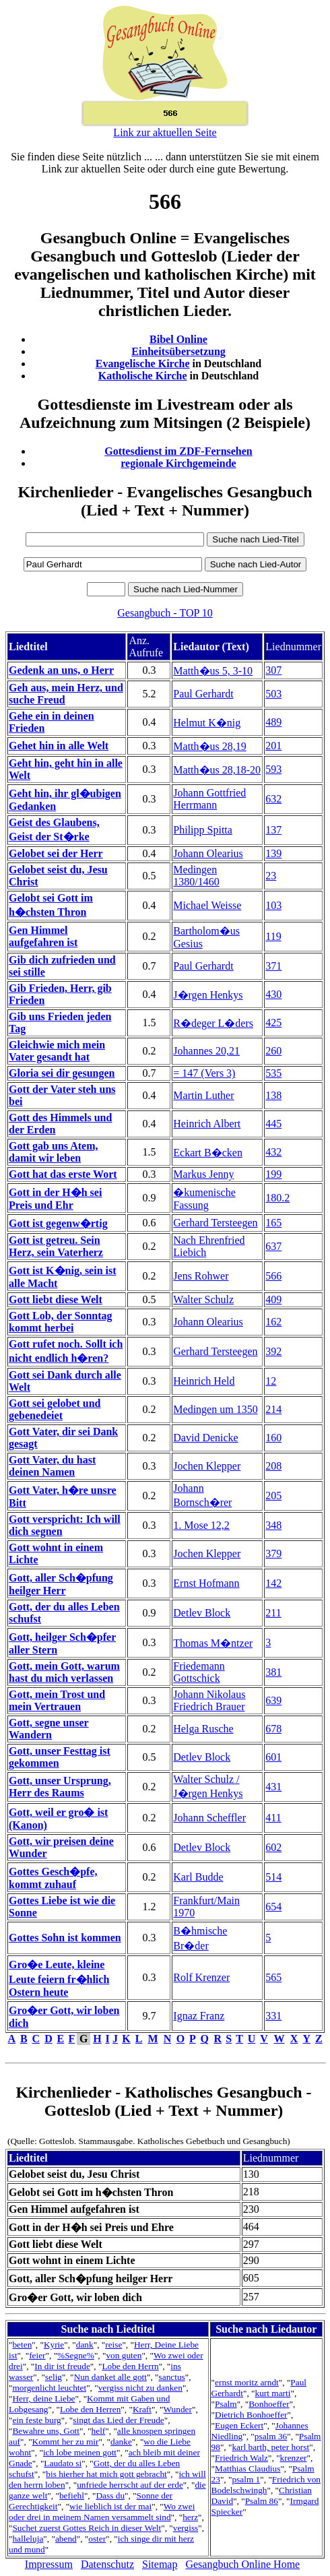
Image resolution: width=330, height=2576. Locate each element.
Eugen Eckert (239, 2425)
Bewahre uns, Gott (45, 2431)
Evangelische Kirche (143, 363)
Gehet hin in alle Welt (58, 745)
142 (273, 1583)
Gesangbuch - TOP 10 (164, 613)
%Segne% (75, 2355)
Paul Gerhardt (203, 693)
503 (273, 693)
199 (273, 1174)
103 (273, 905)
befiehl (71, 2495)
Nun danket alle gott (110, 2377)
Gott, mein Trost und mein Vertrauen (57, 1700)
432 (273, 1152)
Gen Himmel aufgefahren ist (43, 936)
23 (270, 875)
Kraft (142, 2409)
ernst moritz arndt (247, 2382)
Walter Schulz (203, 1299)
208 (273, 1466)
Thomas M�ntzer (213, 1643)
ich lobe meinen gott (80, 2452)
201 (273, 745)
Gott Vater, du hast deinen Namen (52, 1466)
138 (273, 1095)
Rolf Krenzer (201, 1977)
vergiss (186, 2528)
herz (190, 2517)
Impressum (49, 2564)
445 (273, 1123)
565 (273, 1977)
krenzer (293, 2458)
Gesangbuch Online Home (242, 2564)
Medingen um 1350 (215, 1409)
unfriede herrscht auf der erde (130, 2485)
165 (273, 1222)
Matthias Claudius (247, 2468)
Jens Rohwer (200, 1276)
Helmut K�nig (206, 722)
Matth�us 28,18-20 (217, 770)
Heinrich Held (203, 1381)
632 (273, 799)
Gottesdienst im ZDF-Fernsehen (178, 451)
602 (273, 1847)
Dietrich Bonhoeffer (251, 2415)
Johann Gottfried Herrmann (209, 799)
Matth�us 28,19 (209, 746)
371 (273, 966)
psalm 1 (246, 2479)
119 (273, 936)
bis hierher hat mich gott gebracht (106, 2474)
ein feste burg (36, 2420)
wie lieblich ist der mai (110, 2506)
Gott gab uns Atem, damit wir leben (53, 1152)
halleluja (27, 2539)
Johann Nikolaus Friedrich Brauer (209, 1700)
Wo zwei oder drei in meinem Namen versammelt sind (102, 2511)
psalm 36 (271, 2436)
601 (273, 1757)
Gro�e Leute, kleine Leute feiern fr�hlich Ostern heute (59, 1978)
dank (85, 2344)
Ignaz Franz (198, 2015)
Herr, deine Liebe (43, 2398)
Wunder (178, 2409)
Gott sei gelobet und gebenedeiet (54, 1409)
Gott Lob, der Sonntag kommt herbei (60, 1321)
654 (273, 1906)
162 (273, 1321)
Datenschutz (107, 2564)
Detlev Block (201, 1613)
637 (273, 1246)
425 (273, 1022)
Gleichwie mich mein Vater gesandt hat (57, 1051)
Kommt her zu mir (65, 2442)
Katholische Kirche (142, 375)
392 (273, 1351)
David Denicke (205, 1437)
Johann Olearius (208, 853)
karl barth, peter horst (270, 2447)
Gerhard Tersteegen (215, 1222)
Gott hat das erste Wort (63, 1174)
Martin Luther (203, 1095)
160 (273, 1437)
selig (53, 2377)
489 (273, 722)
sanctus (172, 2377)
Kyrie (54, 2344)
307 (273, 670)
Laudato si (62, 2463)
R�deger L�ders (213, 1023)
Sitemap (159, 2564)
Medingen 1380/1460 (196, 875)
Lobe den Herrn (130, 2366)
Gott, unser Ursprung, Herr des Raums (60, 1786)
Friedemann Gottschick (198, 1672)
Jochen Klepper (206, 1466)
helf (99, 2431)
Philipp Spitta (202, 830)
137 (273, 830)
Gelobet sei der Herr (56, 853)
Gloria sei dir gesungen (62, 1073)
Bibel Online (178, 339)
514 (273, 1877)
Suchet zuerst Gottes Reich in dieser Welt (86, 2528)
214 (273, 1409)
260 (273, 1051)
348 (273, 1525)
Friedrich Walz (241, 2458)
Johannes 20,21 (206, 1051)
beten (22, 2344)
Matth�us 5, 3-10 (213, 671)
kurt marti (273, 2393)
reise (113, 2344)
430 (273, 994)
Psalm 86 (261, 2501)
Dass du (110, 2495)
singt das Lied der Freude (118, 2420)
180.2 (277, 1197)
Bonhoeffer (269, 2404)
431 (273, 1786)
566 (273, 1276)
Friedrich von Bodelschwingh (266, 2484)
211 (273, 1613)
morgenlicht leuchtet (49, 2388)
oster (97, 2539)
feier (37, 2355)
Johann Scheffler (209, 1817)
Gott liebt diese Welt (55, 1299)
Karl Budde (198, 1877)
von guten (123, 2355)
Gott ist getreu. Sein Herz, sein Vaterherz (56, 1246)
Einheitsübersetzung (178, 351)
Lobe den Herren (90, 2409)
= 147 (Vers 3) (204, 1073)
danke (121, 2442)
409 (273, 1299)
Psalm (226, 2404)
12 (270, 1381)
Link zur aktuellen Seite (164, 132)
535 (273, 1073)
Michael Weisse (207, 905)
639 (273, 1700)
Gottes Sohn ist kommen (65, 1937)
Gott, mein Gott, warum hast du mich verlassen (64, 1672)
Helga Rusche (203, 1728)
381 (273, 1672)
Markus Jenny (203, 1174)
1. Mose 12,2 (201, 1525)
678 (273, 1728)
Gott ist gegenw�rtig (58, 1223)
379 (273, 1553)
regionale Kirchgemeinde (178, 463)
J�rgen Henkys (207, 995)
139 (273, 853)
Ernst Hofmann (206, 1583)
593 (273, 769)
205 (273, 1495)
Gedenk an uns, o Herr (61, 670)
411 (273, 1817)
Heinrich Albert (206, 1123)
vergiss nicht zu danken (140, 2388)
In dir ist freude (62, 2366)
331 (273, 2015)
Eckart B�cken (207, 1152)
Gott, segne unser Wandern (49, 1728)
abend (66, 2539)
